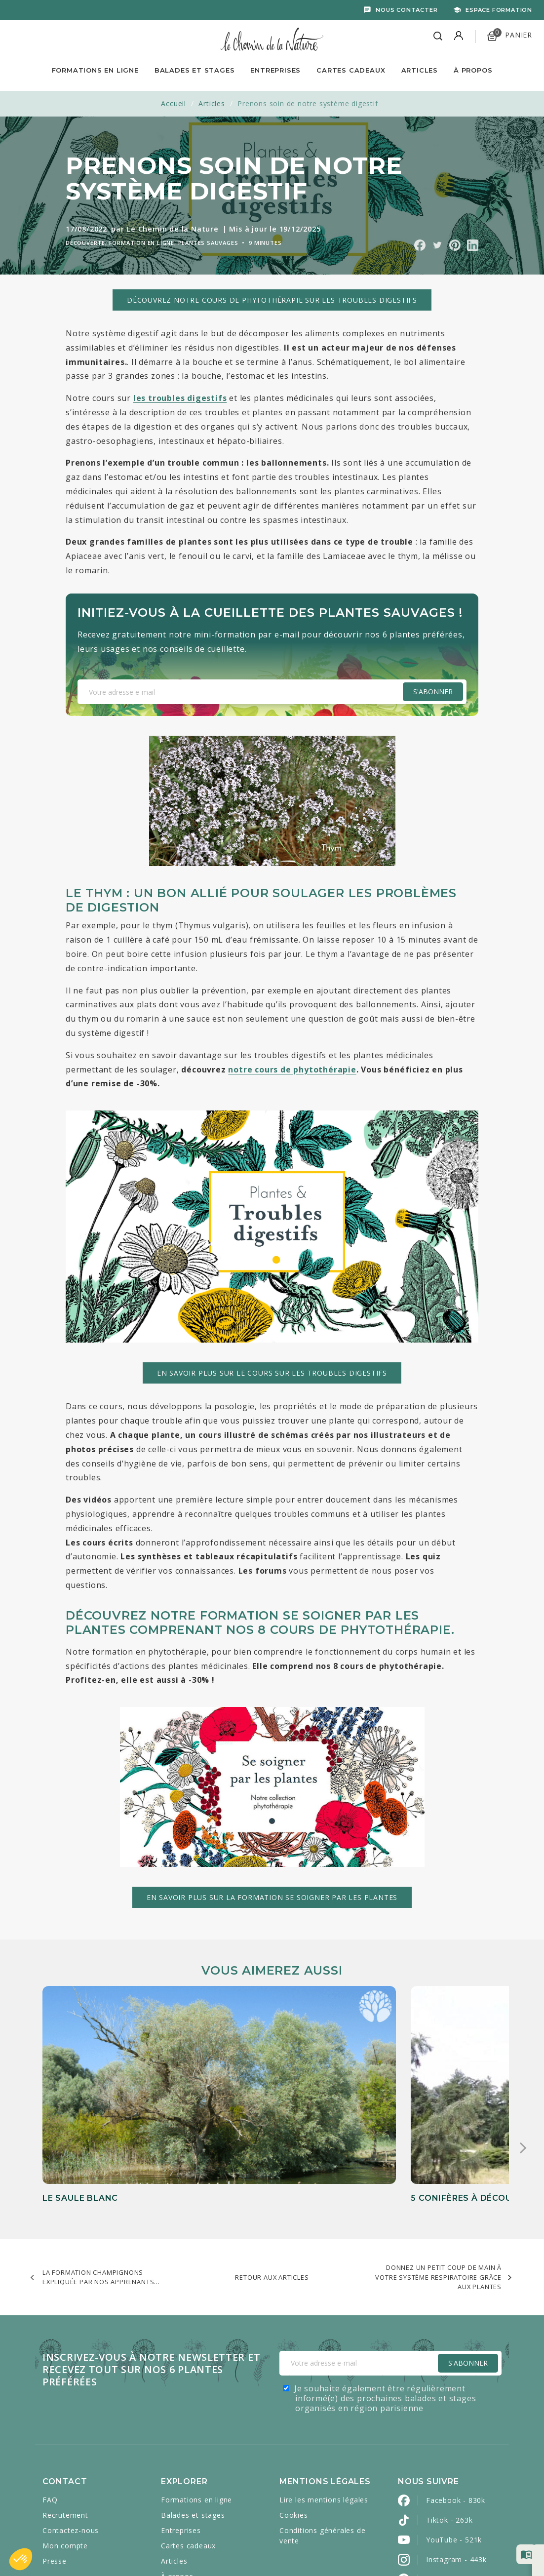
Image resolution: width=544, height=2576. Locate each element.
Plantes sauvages (208, 242)
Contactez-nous (70, 2436)
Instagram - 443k (456, 2465)
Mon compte (65, 2451)
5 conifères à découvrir (261, 2080)
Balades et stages (193, 2420)
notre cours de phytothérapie (292, 1069)
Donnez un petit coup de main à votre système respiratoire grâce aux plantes (438, 2183)
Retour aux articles (272, 2183)
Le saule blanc (80, 2080)
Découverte (85, 242)
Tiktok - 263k (449, 2425)
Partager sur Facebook (420, 245)
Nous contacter (406, 9)
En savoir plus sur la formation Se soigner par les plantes (272, 1897)
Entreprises (275, 70)
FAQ (49, 2405)
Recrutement (65, 2420)
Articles (419, 70)
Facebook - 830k (455, 2406)
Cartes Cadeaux (350, 70)
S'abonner (433, 691)
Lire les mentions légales (323, 2405)
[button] (21, 2559)
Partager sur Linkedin (472, 245)
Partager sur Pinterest (455, 245)
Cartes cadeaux (188, 2451)
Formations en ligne (95, 70)
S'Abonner (468, 2268)
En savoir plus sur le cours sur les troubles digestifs (272, 1373)
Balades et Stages (195, 70)
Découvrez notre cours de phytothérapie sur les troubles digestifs (272, 300)
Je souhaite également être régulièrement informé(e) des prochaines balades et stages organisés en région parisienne (385, 2304)
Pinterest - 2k (450, 2485)
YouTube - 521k (454, 2445)
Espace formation (499, 9)
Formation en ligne (141, 242)
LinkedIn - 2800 (453, 2504)
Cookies (293, 2420)
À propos (473, 70)
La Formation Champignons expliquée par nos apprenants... (101, 2183)
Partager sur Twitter (437, 245)
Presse (54, 2466)
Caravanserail (273, 2547)
